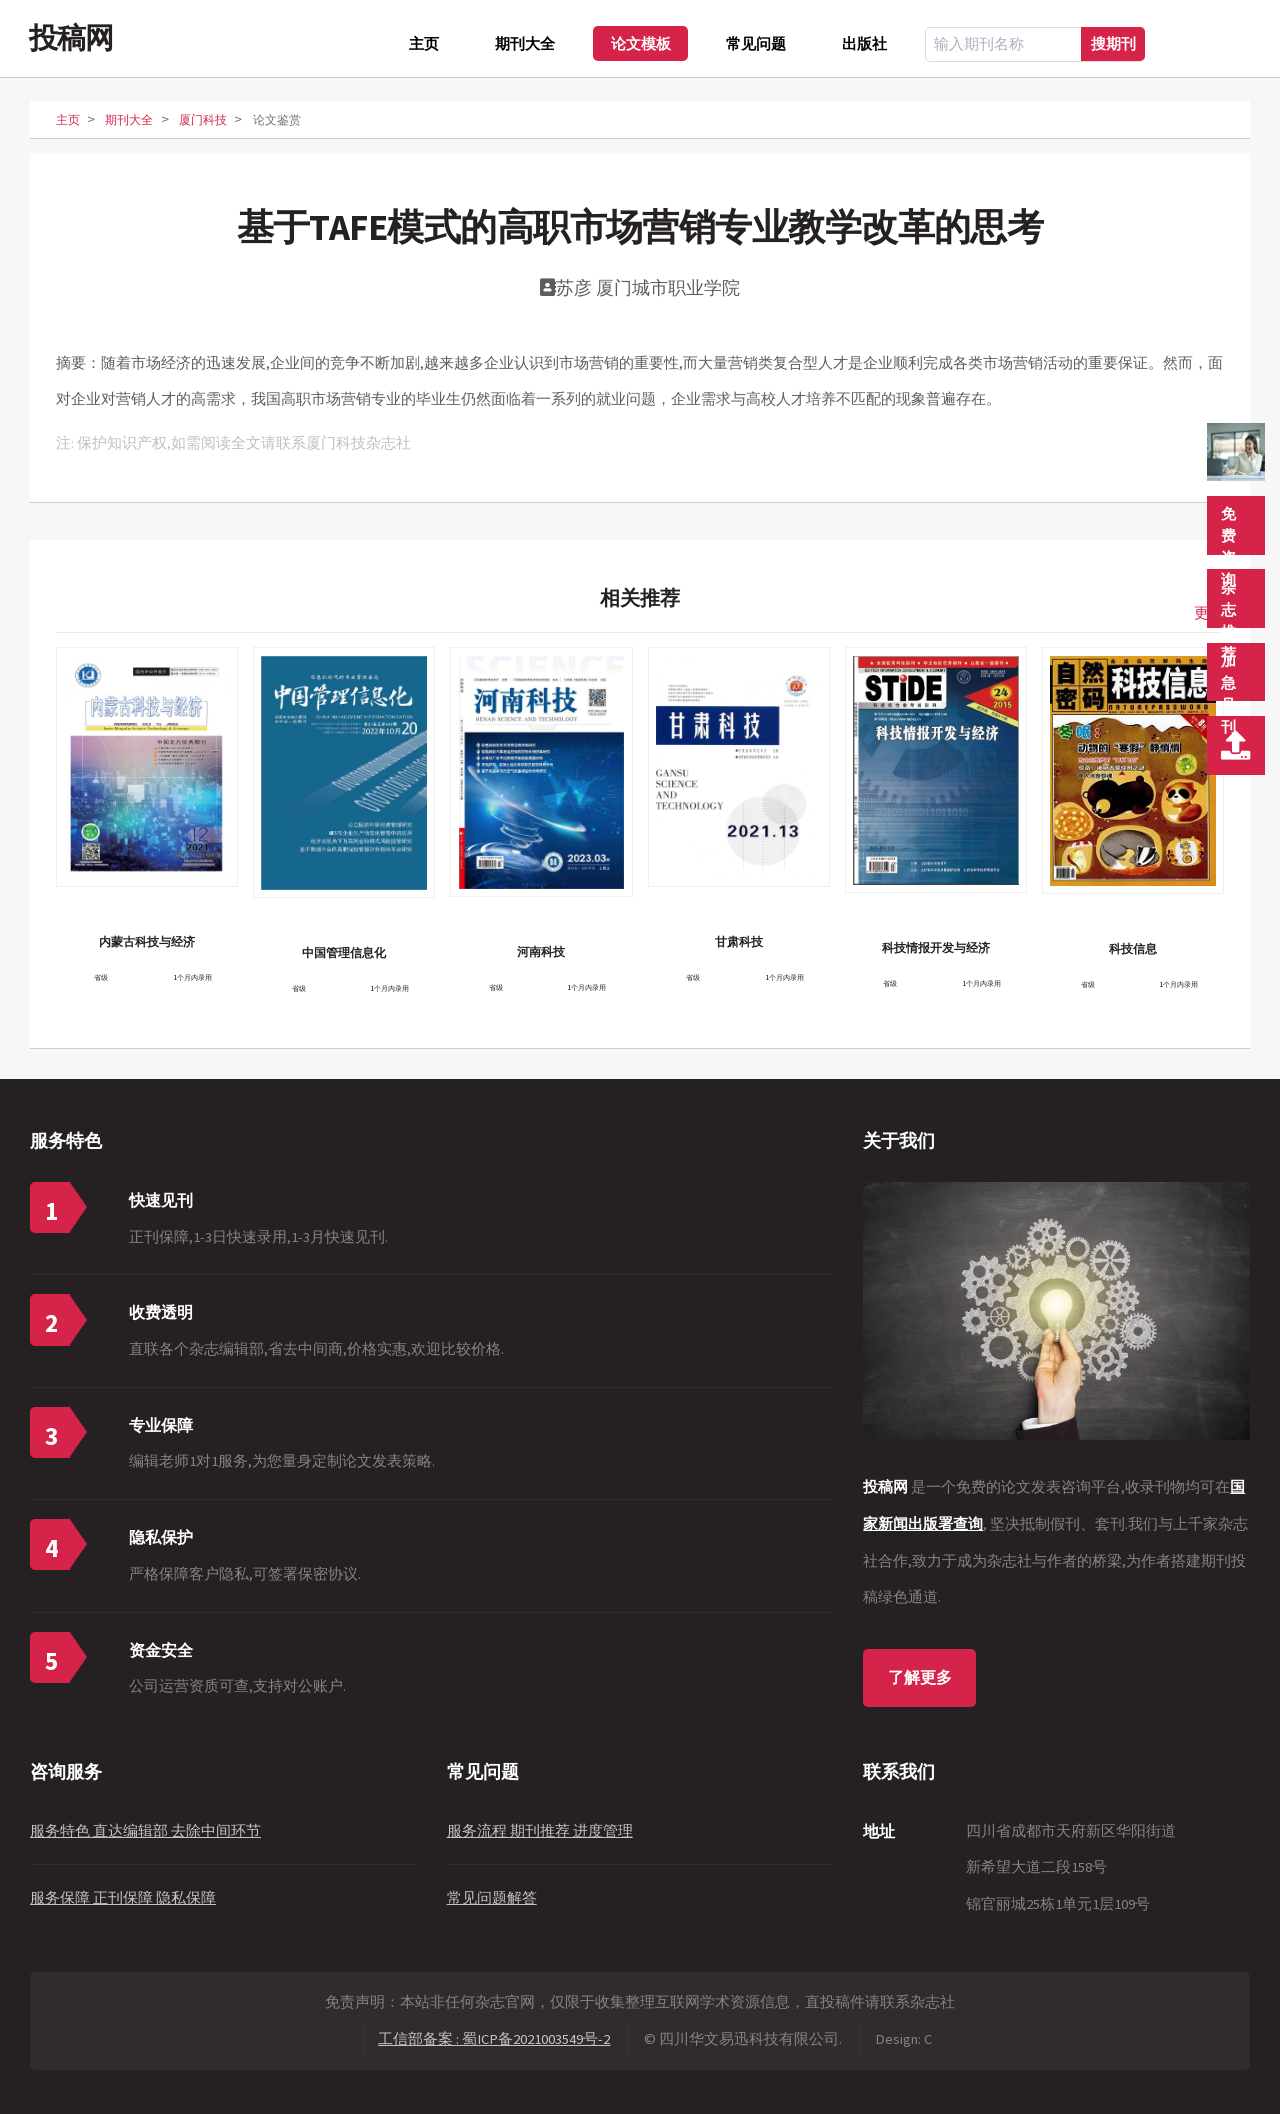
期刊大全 (525, 44)
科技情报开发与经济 (936, 947)
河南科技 (541, 951)
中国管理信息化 (344, 952)
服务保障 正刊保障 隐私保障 (123, 1898)
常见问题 (756, 44)
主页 (424, 44)
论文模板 (641, 44)
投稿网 (71, 37)
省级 (101, 977)
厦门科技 (203, 119)
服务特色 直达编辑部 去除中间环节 (145, 1831)
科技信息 (1133, 948)
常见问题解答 (492, 1898)
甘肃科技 (739, 941)
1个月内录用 (192, 977)
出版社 (864, 44)
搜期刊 (1113, 43)
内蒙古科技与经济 (147, 941)
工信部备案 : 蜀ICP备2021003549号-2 (494, 2039)
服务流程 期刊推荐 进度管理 (540, 1831)
